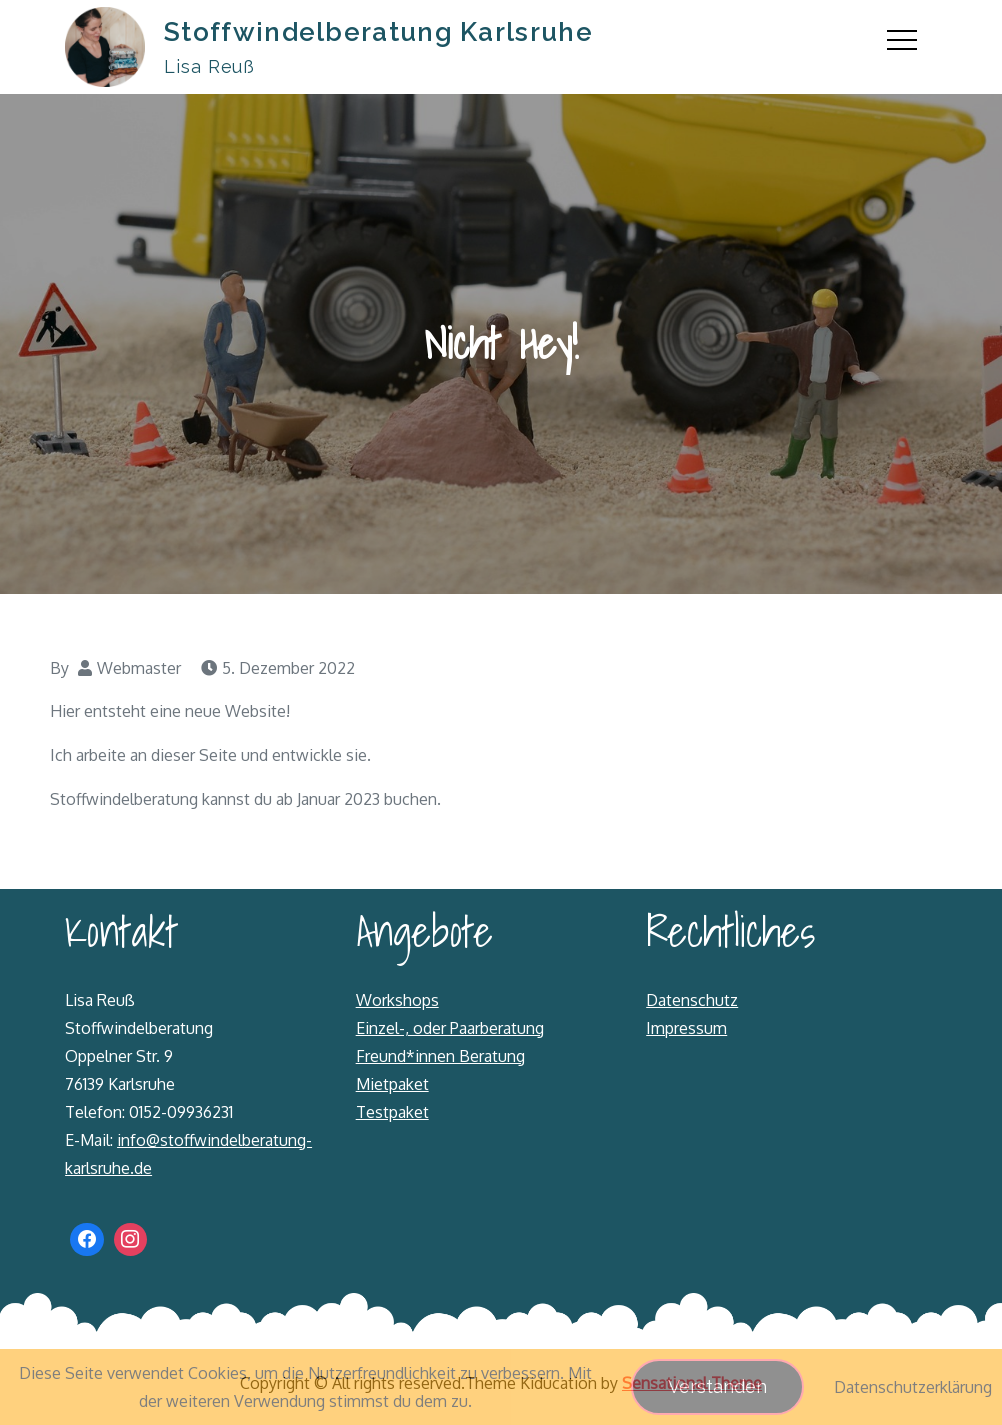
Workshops (397, 1000)
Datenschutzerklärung (913, 1387)
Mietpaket (392, 1084)
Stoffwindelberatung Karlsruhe (378, 32)
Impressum (686, 1028)
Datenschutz (692, 1000)
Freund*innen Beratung (440, 1056)
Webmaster (139, 668)
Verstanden (717, 1386)
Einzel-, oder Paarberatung (450, 1028)
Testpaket (392, 1112)
